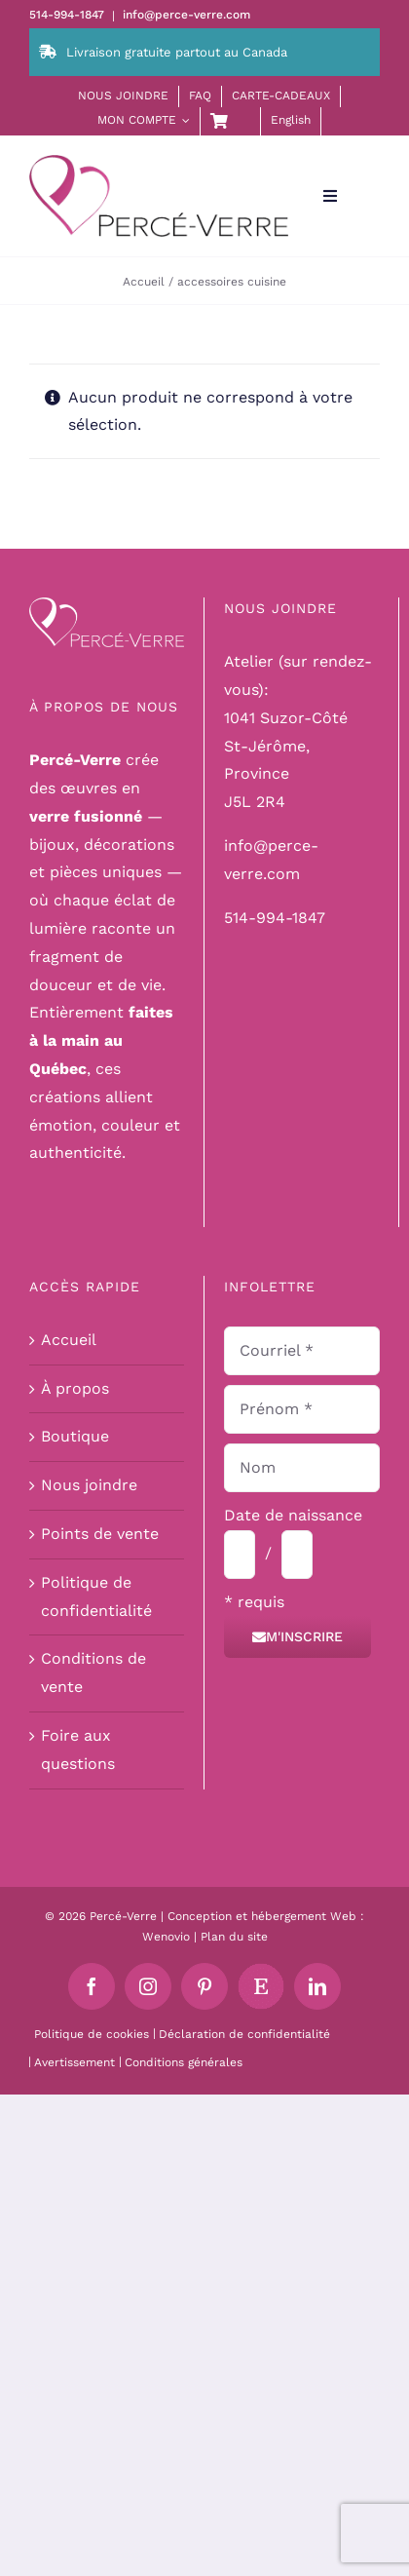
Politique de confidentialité (96, 1596)
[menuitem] (291, 121)
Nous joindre (89, 1485)
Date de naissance (293, 1515)
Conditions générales (183, 2062)
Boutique (75, 1436)
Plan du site (234, 1936)
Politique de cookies (91, 2034)
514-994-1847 (274, 917)
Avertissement (74, 2062)
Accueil (68, 1339)
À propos (75, 1388)
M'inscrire (297, 1636)
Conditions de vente (93, 1672)
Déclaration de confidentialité (244, 2034)
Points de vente (100, 1533)
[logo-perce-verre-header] (158, 162)
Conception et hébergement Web (261, 1916)
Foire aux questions (78, 1749)
